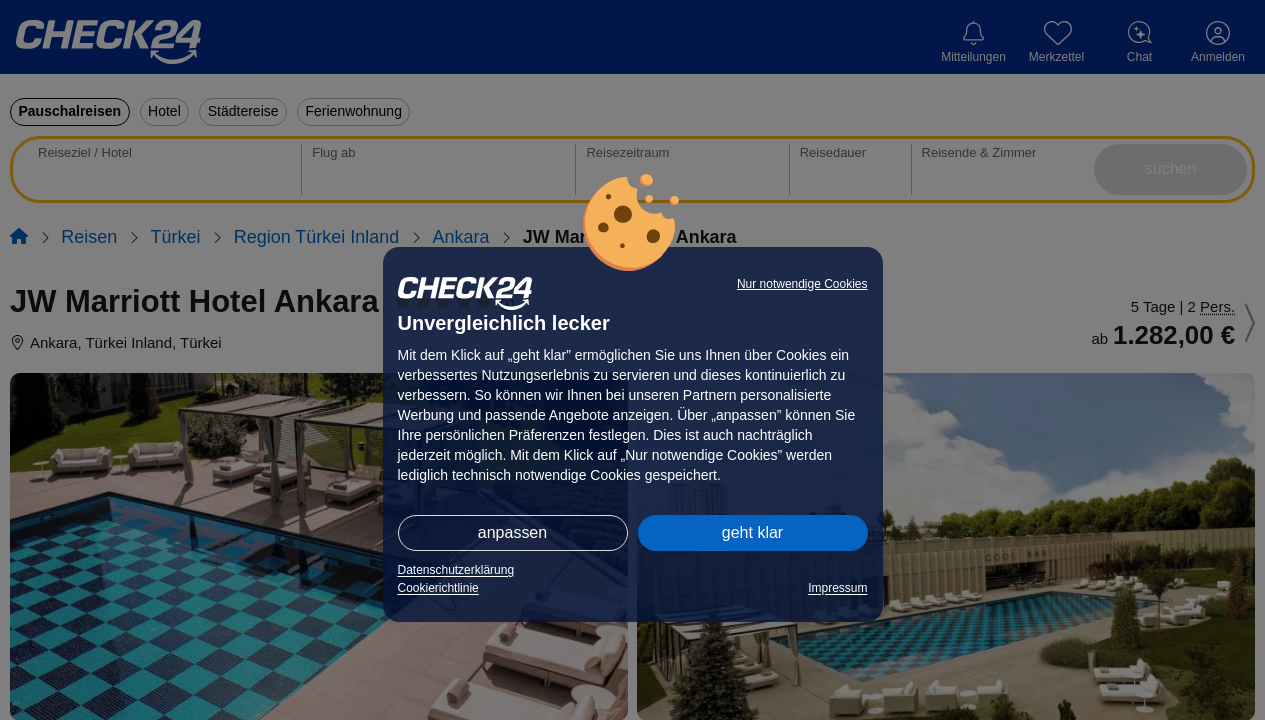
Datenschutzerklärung (456, 570)
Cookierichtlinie (438, 588)
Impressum (837, 588)
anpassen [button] (512, 532)
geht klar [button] (752, 532)
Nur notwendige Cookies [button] (802, 284)
